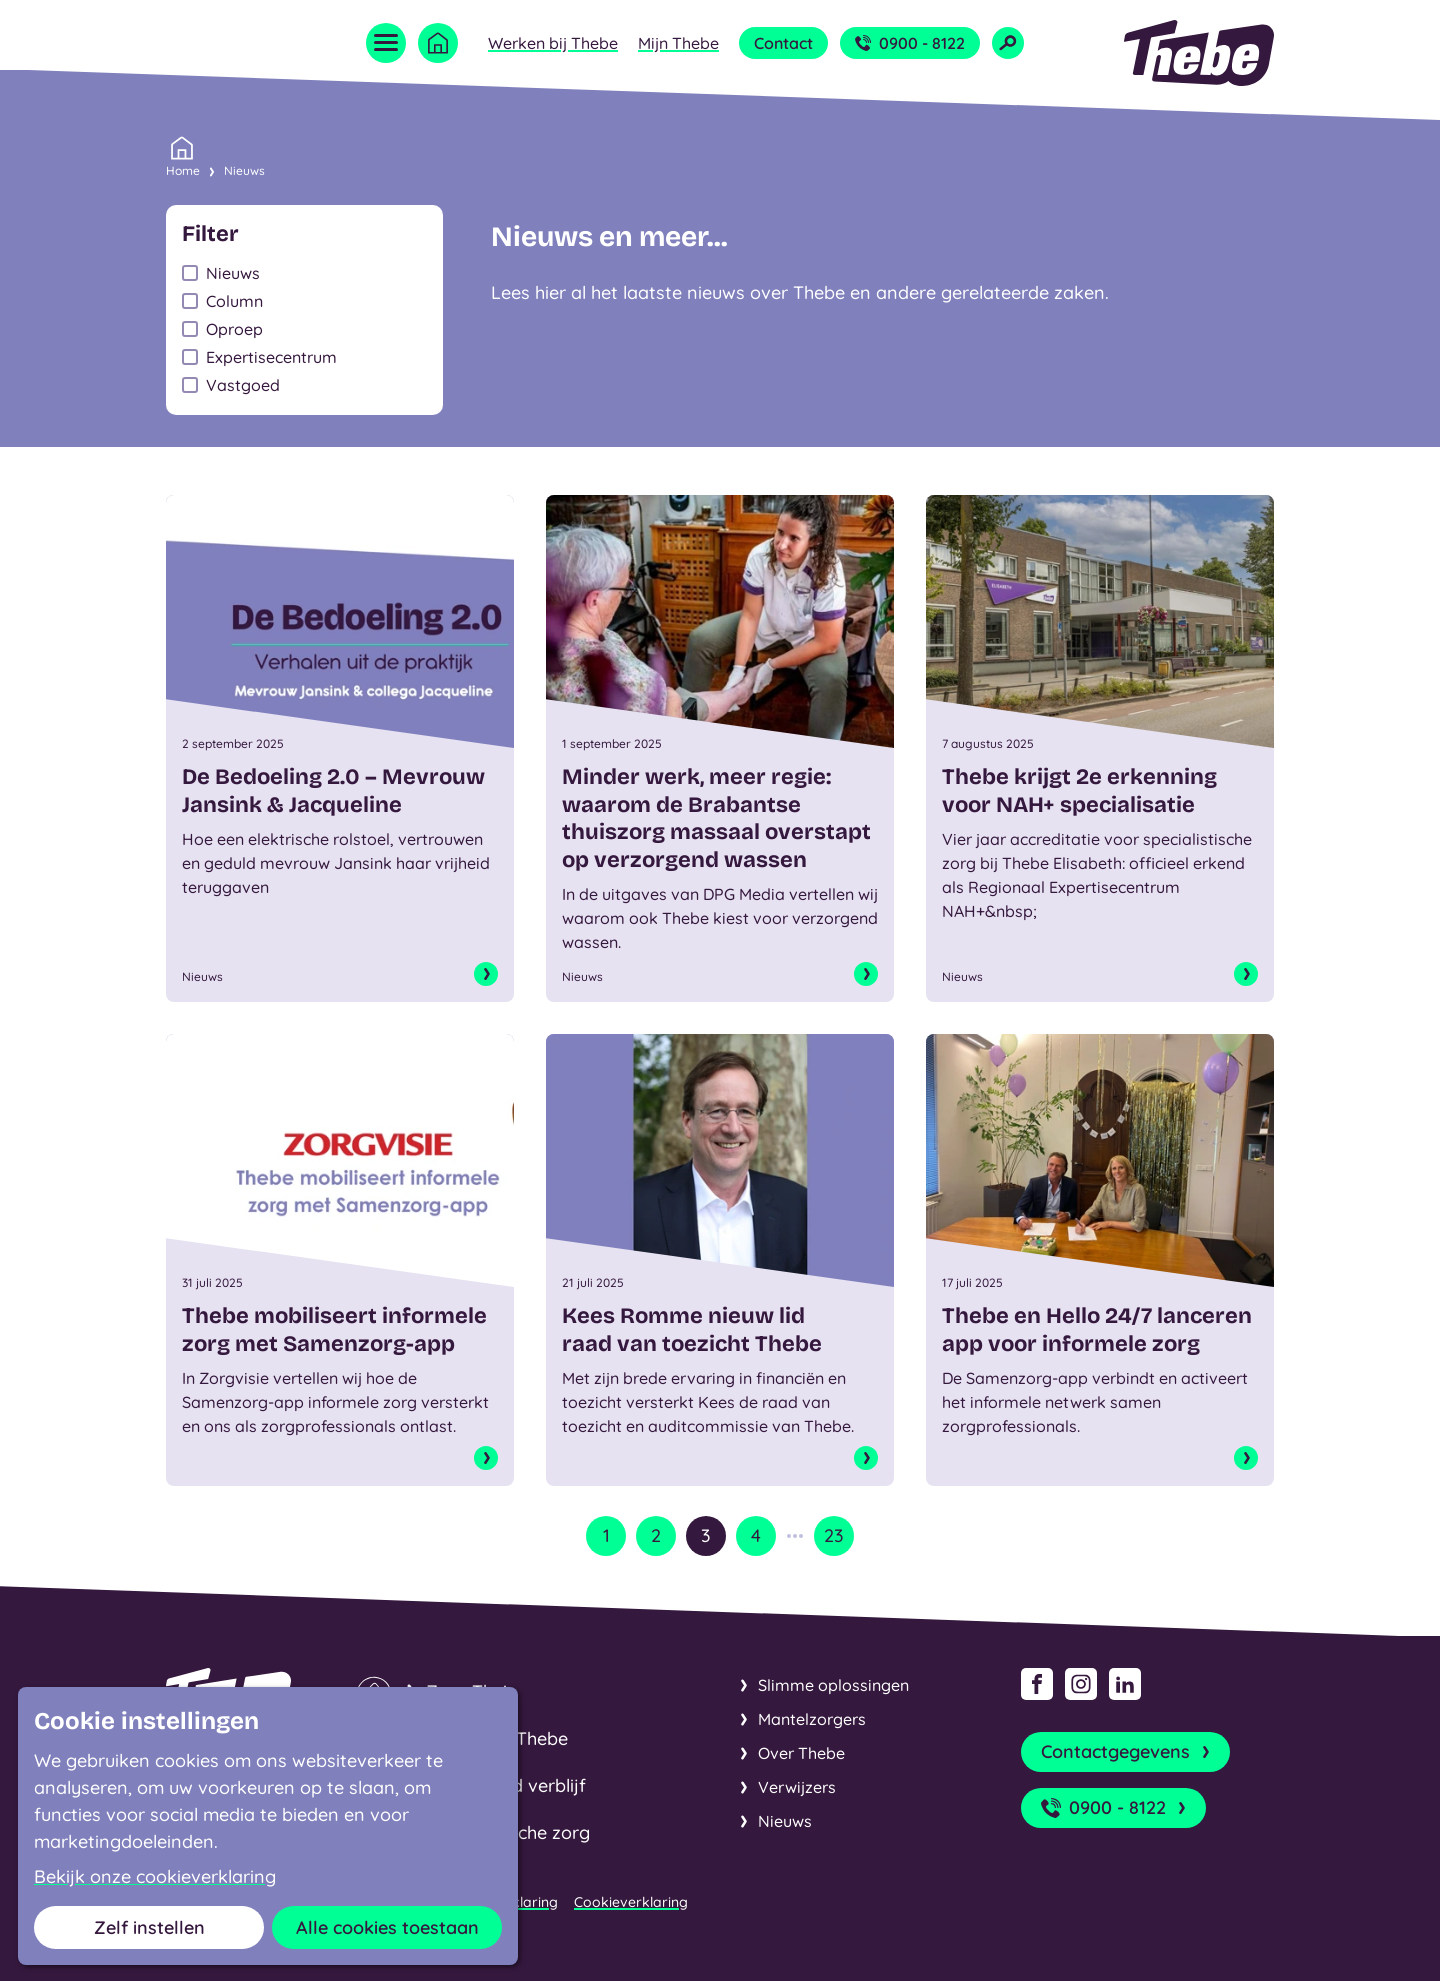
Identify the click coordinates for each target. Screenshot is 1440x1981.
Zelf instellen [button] (149, 1927)
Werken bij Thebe (553, 43)
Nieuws (244, 170)
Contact (783, 43)
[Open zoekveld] (1008, 43)
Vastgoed (243, 385)
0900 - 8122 (910, 43)
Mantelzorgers (812, 1719)
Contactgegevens (1127, 1752)
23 (834, 1535)
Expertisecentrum (271, 357)
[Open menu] (386, 43)
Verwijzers (797, 1787)
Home (183, 169)
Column (234, 301)
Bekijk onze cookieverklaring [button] (155, 1877)
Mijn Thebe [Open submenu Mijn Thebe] (678, 43)
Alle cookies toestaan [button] (387, 1927)
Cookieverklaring (631, 1902)
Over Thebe (801, 1753)
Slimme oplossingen (833, 1685)
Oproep (234, 329)
